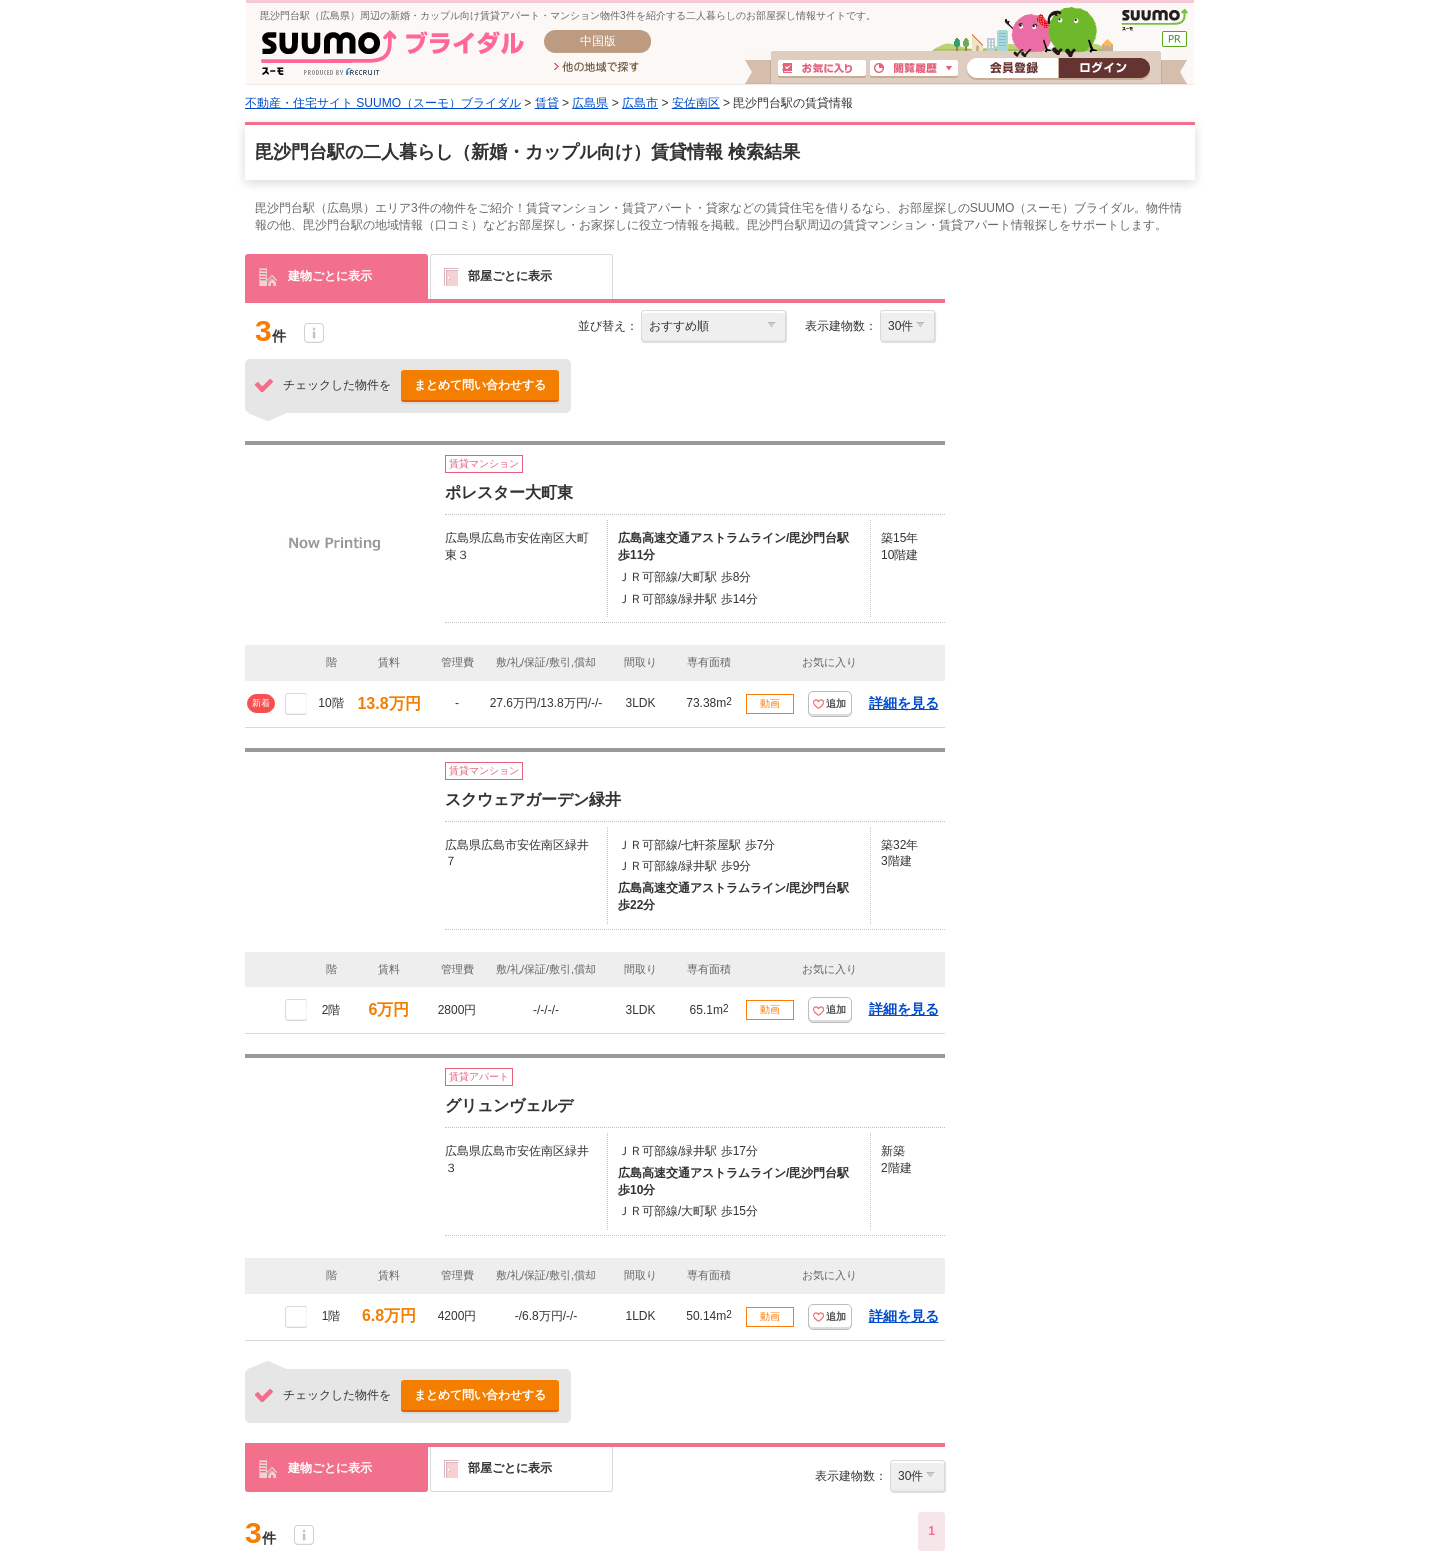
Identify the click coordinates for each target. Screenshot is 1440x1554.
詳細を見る (904, 703)
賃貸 (547, 103)
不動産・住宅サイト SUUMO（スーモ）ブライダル (383, 103)
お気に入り (822, 69)
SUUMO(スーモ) (1154, 20)
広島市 (640, 103)
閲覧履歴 (914, 69)
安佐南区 (696, 103)
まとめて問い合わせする (480, 385)
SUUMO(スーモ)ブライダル (392, 52)
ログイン (1104, 69)
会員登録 (1012, 69)
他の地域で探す (596, 68)
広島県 (590, 103)
